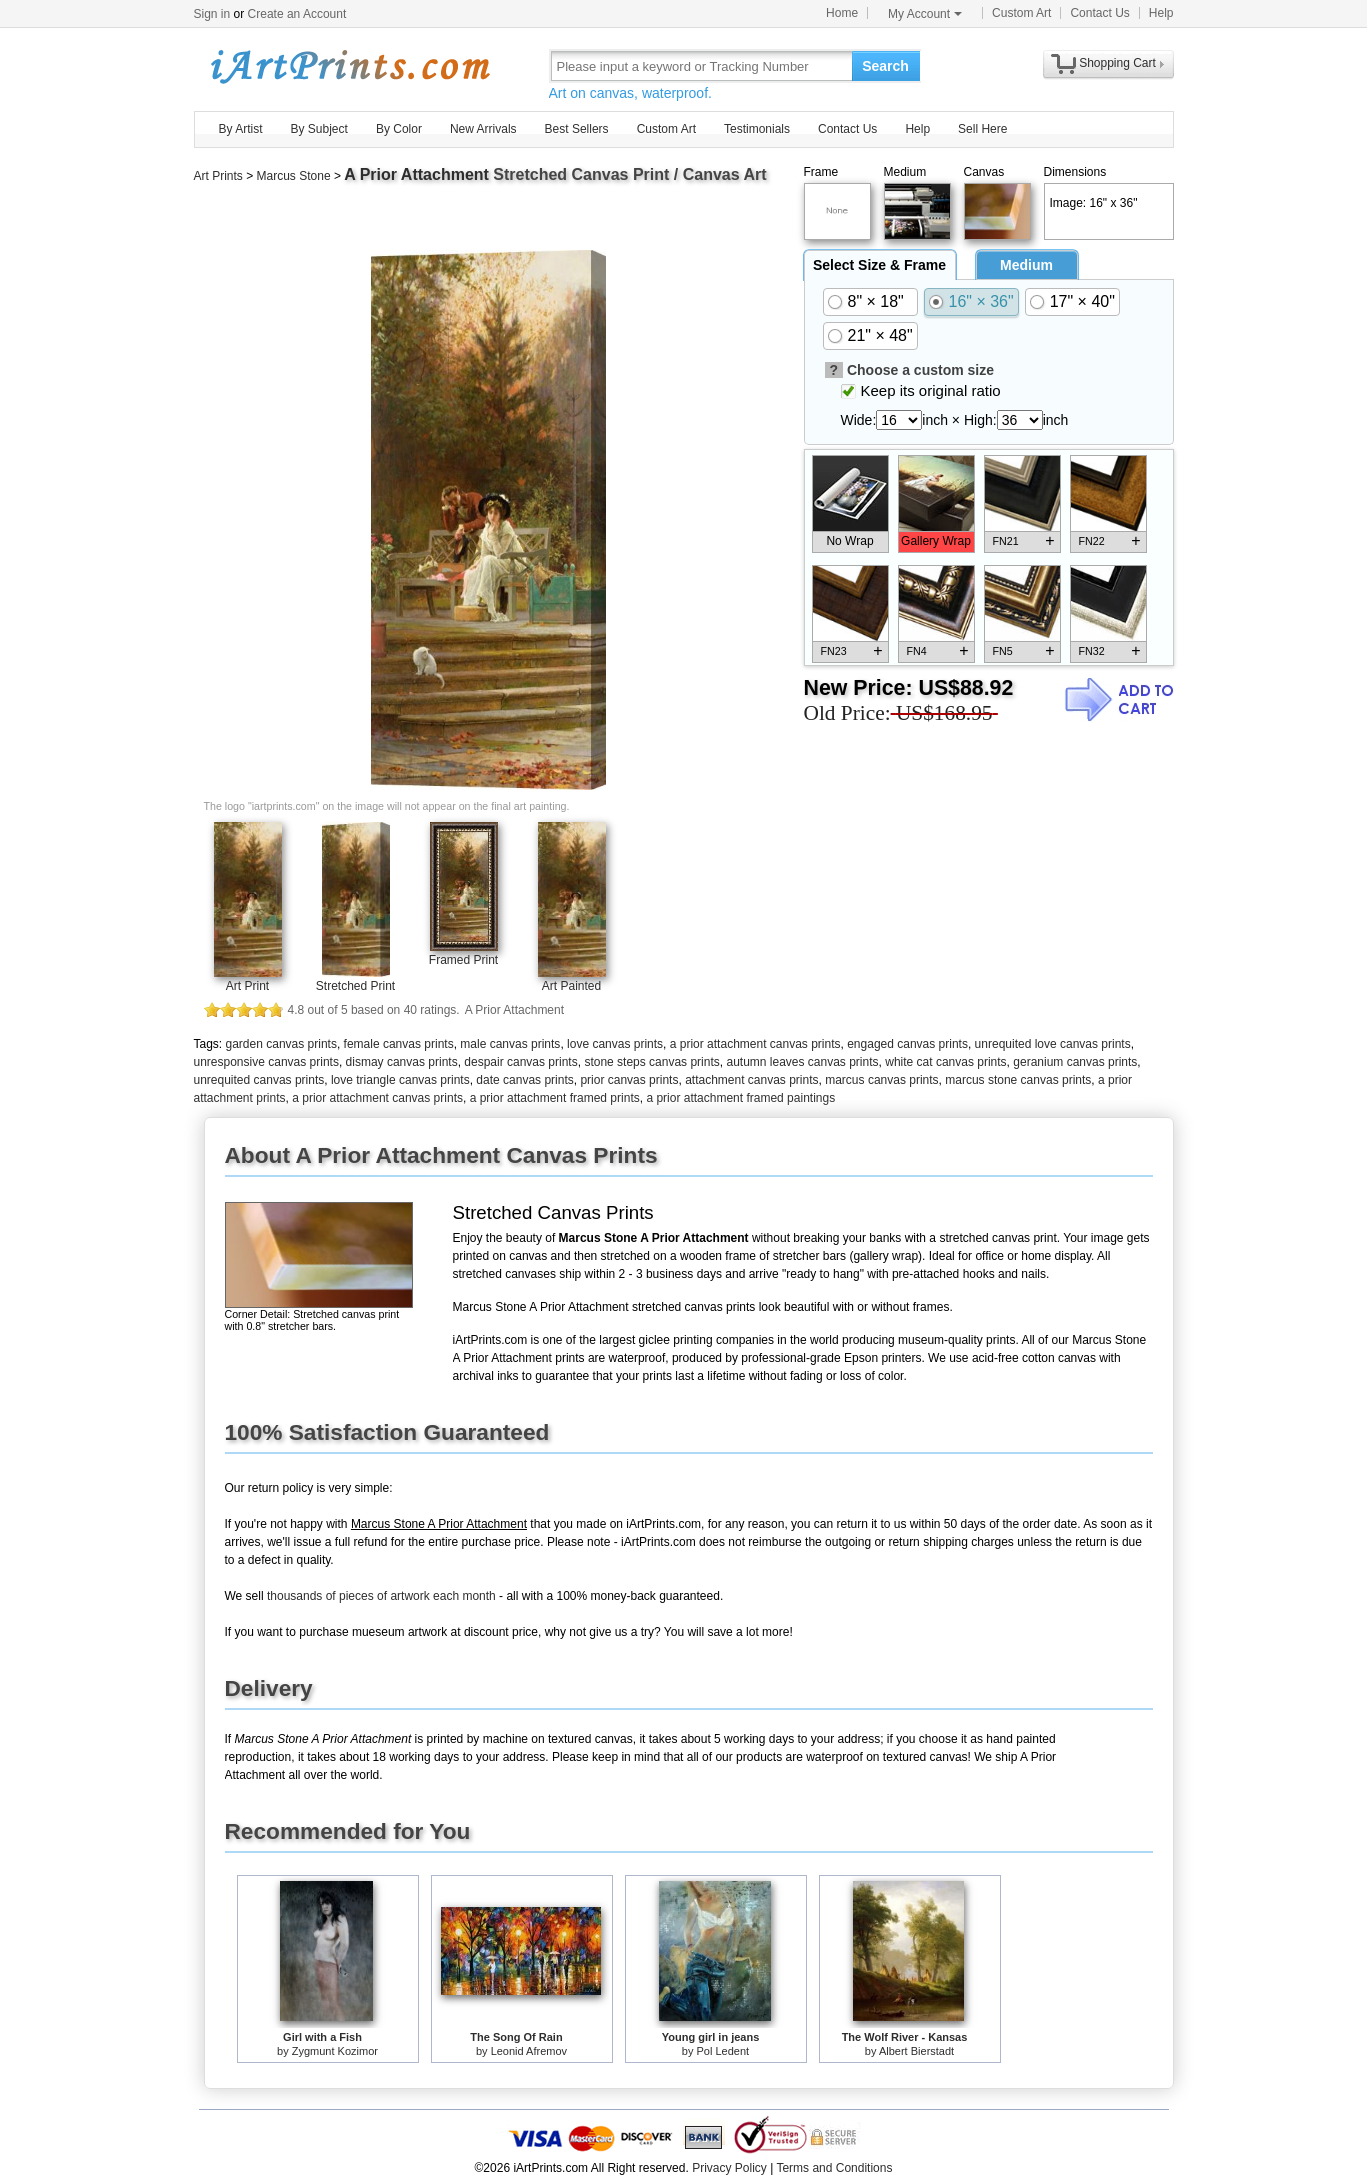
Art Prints (218, 176)
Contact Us (1099, 13)
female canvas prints (399, 1044)
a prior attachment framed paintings (740, 1098)
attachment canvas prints (751, 1080)
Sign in (212, 14)
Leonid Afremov (529, 2051)
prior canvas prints (629, 1080)
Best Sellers (577, 129)
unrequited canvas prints (259, 1080)
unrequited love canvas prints (1053, 1044)
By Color (399, 129)
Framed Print (463, 960)
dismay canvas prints (402, 1062)
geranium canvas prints (1075, 1062)
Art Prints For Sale (349, 65)
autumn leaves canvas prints (802, 1062)
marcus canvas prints (881, 1080)
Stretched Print (355, 986)
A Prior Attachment (416, 174)
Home (842, 13)
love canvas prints (615, 1044)
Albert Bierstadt (916, 2051)
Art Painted (571, 986)
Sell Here (982, 129)
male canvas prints (510, 1044)
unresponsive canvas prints (266, 1062)
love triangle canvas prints (400, 1080)
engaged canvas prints (907, 1044)
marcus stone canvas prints (1018, 1080)
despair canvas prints (520, 1062)
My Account (925, 14)
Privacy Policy (729, 2168)
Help (1161, 13)
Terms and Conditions (834, 2168)
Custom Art (1021, 13)
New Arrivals (483, 129)
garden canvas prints (281, 1044)
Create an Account (297, 14)
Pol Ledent (723, 2051)
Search (885, 66)
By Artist (241, 129)
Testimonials (757, 129)
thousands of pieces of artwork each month (381, 1596)
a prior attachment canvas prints (755, 1044)
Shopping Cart (1117, 63)
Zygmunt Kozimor (335, 2051)
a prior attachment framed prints (555, 1098)
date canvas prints (524, 1080)
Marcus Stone (294, 176)
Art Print (247, 986)
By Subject (319, 129)
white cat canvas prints (945, 1062)
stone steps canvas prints (651, 1062)
